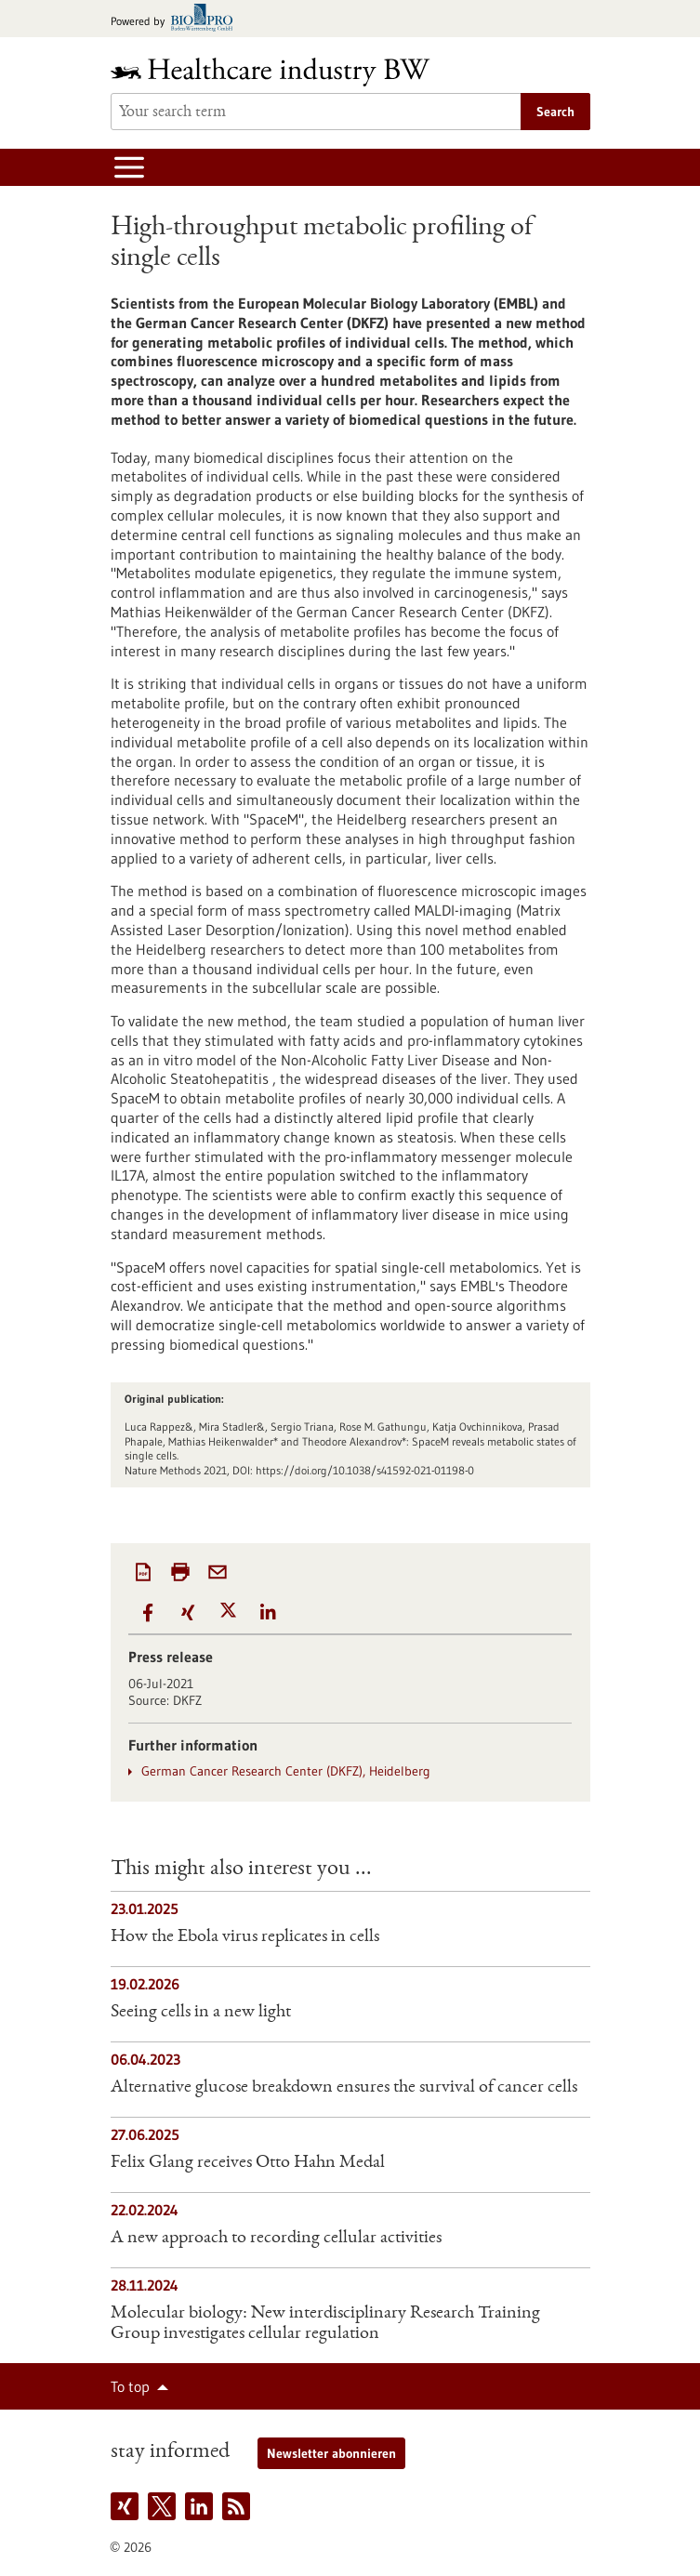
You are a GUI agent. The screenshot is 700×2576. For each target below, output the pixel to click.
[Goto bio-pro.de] (177, 19)
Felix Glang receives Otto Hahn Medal (248, 2163)
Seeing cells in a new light (201, 2012)
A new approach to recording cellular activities (276, 2238)
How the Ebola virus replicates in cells (245, 1937)
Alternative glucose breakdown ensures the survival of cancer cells (344, 2088)
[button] (148, 1612)
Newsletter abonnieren (331, 2453)
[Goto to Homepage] (283, 72)
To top (130, 2386)
